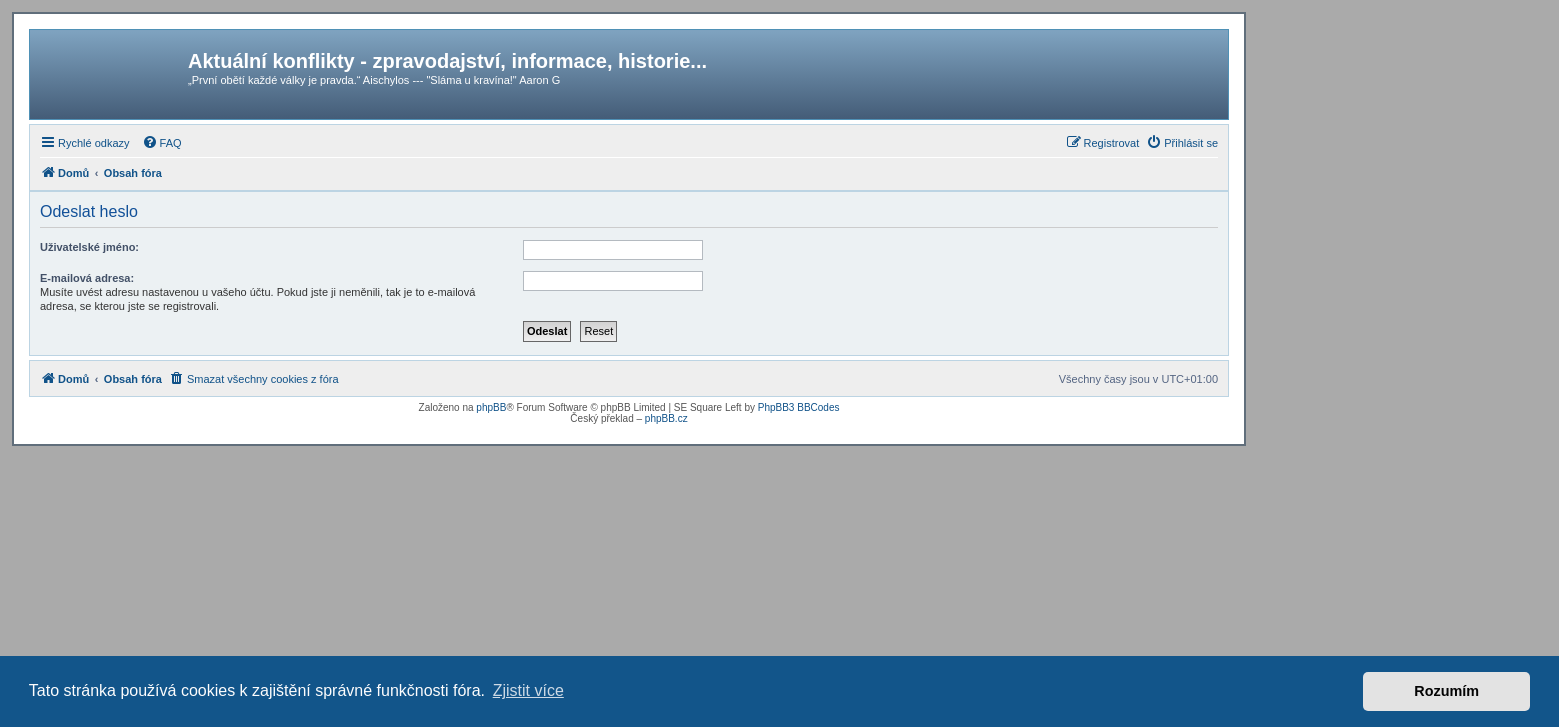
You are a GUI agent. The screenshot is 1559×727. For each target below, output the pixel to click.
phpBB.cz (666, 418)
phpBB (491, 407)
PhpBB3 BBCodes (799, 407)
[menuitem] (162, 143)
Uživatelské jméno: (89, 247)
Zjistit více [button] (528, 690)
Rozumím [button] (1446, 691)
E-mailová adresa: (87, 278)
